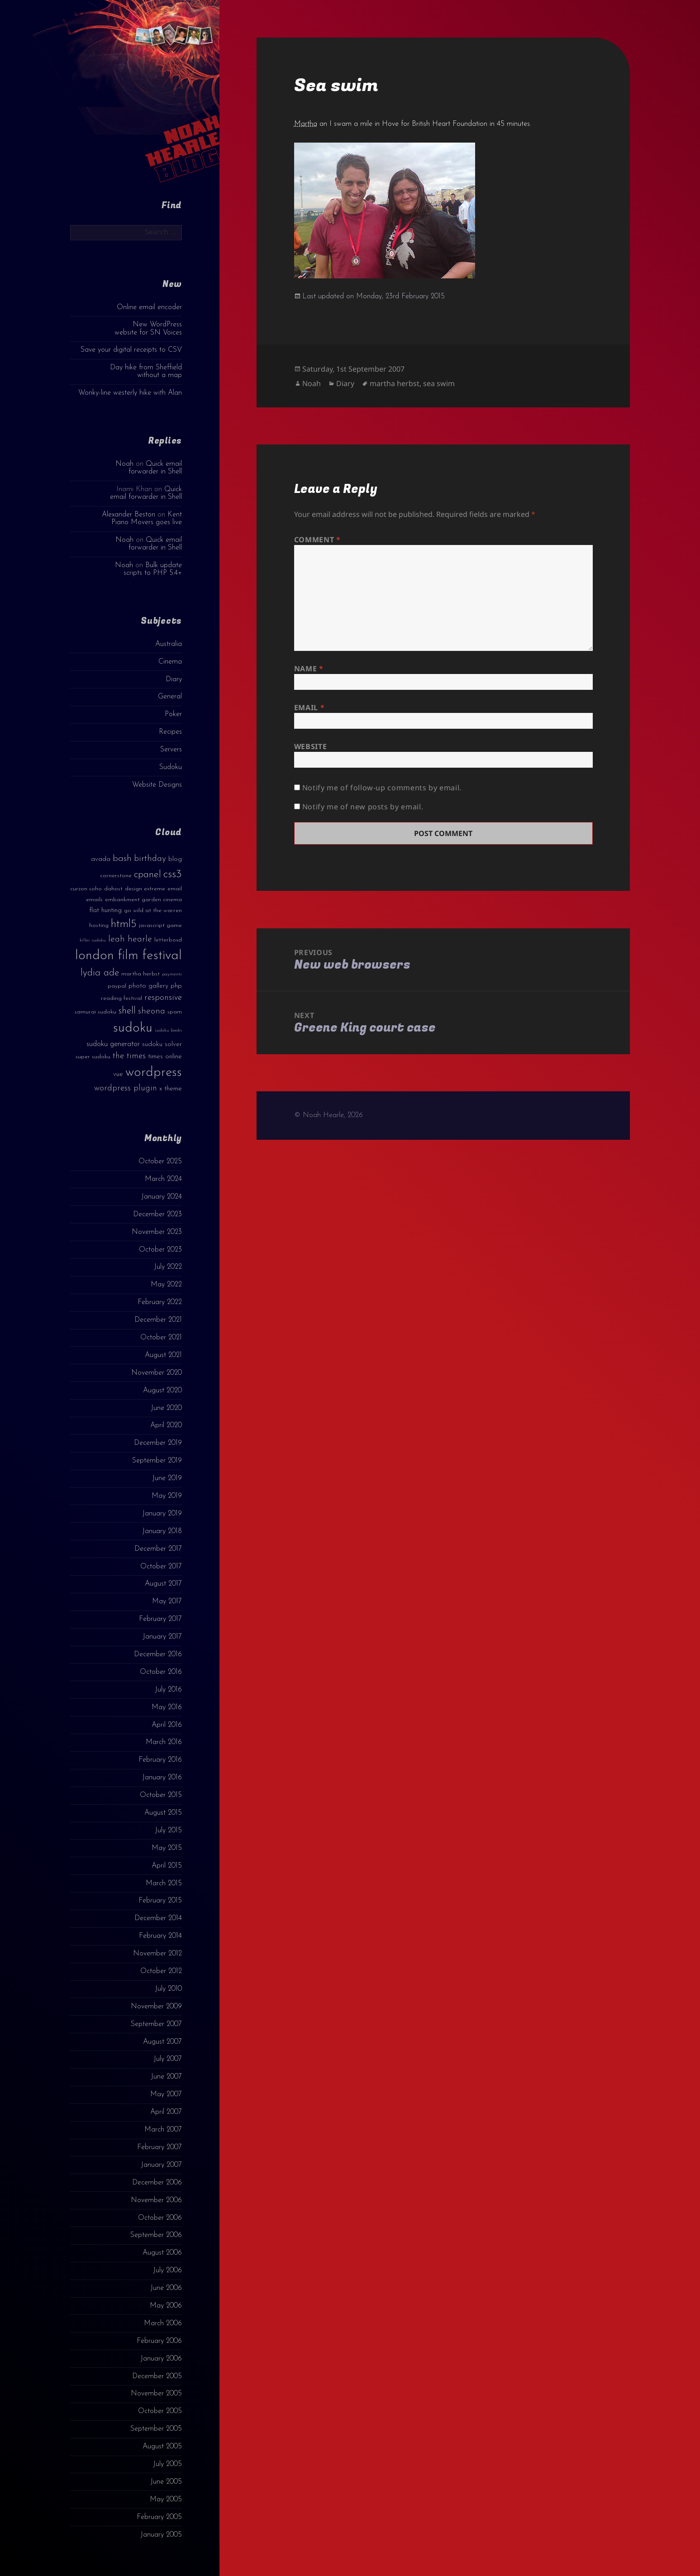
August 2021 (163, 1355)
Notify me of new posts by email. (362, 807)
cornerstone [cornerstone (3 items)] (116, 876)
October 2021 (161, 1337)
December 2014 (158, 1918)
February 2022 (160, 1302)
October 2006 (160, 2218)
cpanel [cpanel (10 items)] (147, 875)
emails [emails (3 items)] (94, 900)
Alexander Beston (128, 514)
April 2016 (167, 1725)
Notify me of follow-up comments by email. (382, 788)
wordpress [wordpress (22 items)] (153, 1072)
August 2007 (162, 2042)
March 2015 (164, 1883)
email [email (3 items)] (174, 889)
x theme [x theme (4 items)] (170, 1088)
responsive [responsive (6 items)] (163, 998)
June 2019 (167, 1478)
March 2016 (164, 1742)
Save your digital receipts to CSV (131, 350)
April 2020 (166, 1425)
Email (309, 707)
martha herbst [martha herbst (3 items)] (140, 974)
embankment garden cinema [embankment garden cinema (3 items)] (143, 900)
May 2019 (167, 1496)
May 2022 (166, 1284)
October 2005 (160, 2411)
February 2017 (160, 1619)
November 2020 (156, 1372)
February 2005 (159, 2517)
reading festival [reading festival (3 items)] (121, 998)
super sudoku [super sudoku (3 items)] (93, 1057)
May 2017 (167, 1601)
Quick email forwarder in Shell (155, 467)
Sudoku (170, 767)
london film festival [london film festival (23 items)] (128, 955)
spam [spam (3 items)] (174, 1012)
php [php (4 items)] (176, 986)
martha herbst (394, 383)
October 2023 (160, 1249)
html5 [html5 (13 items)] (124, 924)
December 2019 (158, 1443)
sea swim (439, 383)
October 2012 (161, 1971)
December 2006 (157, 2182)
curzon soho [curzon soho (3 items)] (86, 889)
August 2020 (162, 1390)
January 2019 (162, 1513)
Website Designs (157, 785)
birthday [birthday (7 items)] (150, 858)
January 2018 (162, 1531)
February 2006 (159, 2341)
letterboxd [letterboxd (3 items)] (168, 940)
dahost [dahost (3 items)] (113, 889)
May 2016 (167, 1707)
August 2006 (162, 2252)
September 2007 (156, 2024)
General (170, 696)
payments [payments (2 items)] (172, 974)
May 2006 (166, 2305)
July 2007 (167, 2059)
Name (309, 669)
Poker (173, 714)
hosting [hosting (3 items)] (99, 925)
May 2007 (166, 2094)
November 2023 (157, 1232)
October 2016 (161, 1672)
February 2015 (160, 1900)
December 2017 (158, 1549)
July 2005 (167, 2464)
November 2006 (156, 2200)
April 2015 (167, 1865)
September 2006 (156, 2235)
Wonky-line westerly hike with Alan (130, 393)
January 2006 (161, 2358)
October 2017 (161, 1566)
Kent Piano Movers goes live (146, 518)
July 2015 (168, 1830)
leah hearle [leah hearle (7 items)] (130, 939)
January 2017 (162, 1636)
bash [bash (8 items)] (122, 858)
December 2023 (157, 1214)
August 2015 (163, 1812)
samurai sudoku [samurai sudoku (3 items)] (95, 1012)
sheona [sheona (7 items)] (151, 1011)
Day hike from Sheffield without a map (146, 371)
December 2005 (157, 2376)
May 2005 (166, 2499)
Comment (317, 540)
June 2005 (166, 2481)
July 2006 (167, 2270)
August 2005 (162, 2446)
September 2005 (156, 2429)
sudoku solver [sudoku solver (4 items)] (162, 1044)
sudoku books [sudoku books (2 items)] (168, 1030)
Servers (171, 749)
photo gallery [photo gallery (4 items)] (148, 986)
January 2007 (161, 2165)
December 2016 (158, 1654)
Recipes (170, 732)
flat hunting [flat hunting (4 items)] (105, 910)
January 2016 (162, 1777)
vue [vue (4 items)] (118, 1074)
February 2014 (160, 1936)
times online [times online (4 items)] (165, 1056)
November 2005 (156, 2393)
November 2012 (157, 1953)
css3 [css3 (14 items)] (172, 874)
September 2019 (157, 1460)
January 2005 (161, 2534)
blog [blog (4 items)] (175, 859)
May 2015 (167, 1848)
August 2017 (163, 1583)
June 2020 (166, 1408)
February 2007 (159, 2147)
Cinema (170, 661)
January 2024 (161, 1196)
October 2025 (160, 1161)
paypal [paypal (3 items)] (117, 986)
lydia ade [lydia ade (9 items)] (100, 973)
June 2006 (166, 2288)
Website (310, 746)
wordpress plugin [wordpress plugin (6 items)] (125, 1088)
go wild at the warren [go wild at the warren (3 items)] (153, 910)
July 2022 (168, 1267)
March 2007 (163, 2129)
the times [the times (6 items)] (129, 1056)
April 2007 (166, 2112)
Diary (174, 679)
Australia (168, 644)
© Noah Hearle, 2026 (328, 1115)
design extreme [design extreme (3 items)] (145, 889)
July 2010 (168, 1989)
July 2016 (168, 1689)
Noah (124, 464)
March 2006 (163, 2323)
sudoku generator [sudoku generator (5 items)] (113, 1044)
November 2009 (156, 2006)
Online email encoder (149, 307)
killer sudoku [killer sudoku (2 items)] (93, 940)
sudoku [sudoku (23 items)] (132, 1028)
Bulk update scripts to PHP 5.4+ (153, 569)
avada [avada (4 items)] (100, 859)
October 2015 (161, 1795)
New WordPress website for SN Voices (148, 328)
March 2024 (163, 1179)
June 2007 (166, 2076)
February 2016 (160, 1760)
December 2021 (158, 1320)
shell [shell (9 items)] (127, 1011)
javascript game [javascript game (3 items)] (160, 925)
